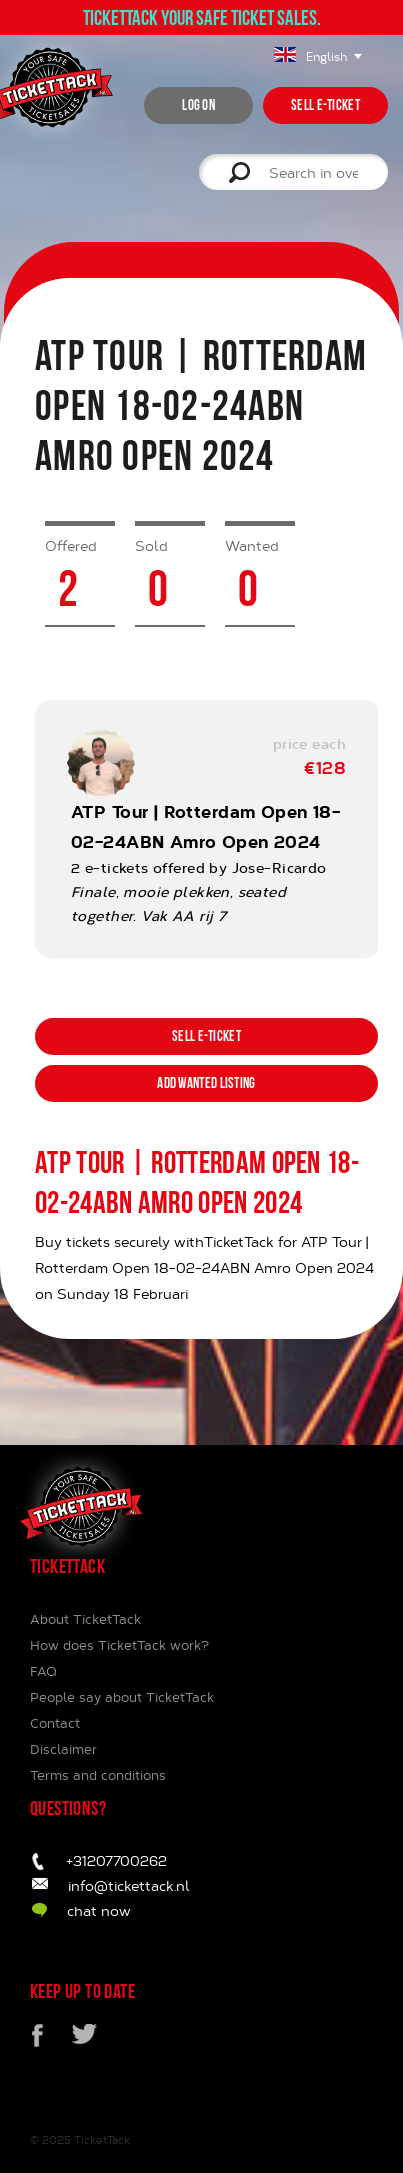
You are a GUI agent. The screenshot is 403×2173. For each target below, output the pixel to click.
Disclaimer (63, 1749)
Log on (198, 105)
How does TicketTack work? (119, 1645)
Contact (55, 1723)
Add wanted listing (206, 1083)
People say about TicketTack (122, 1697)
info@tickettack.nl (129, 1885)
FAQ (43, 1671)
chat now (99, 1910)
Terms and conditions (98, 1775)
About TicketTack (85, 1619)
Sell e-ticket (325, 105)
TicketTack (102, 2139)
